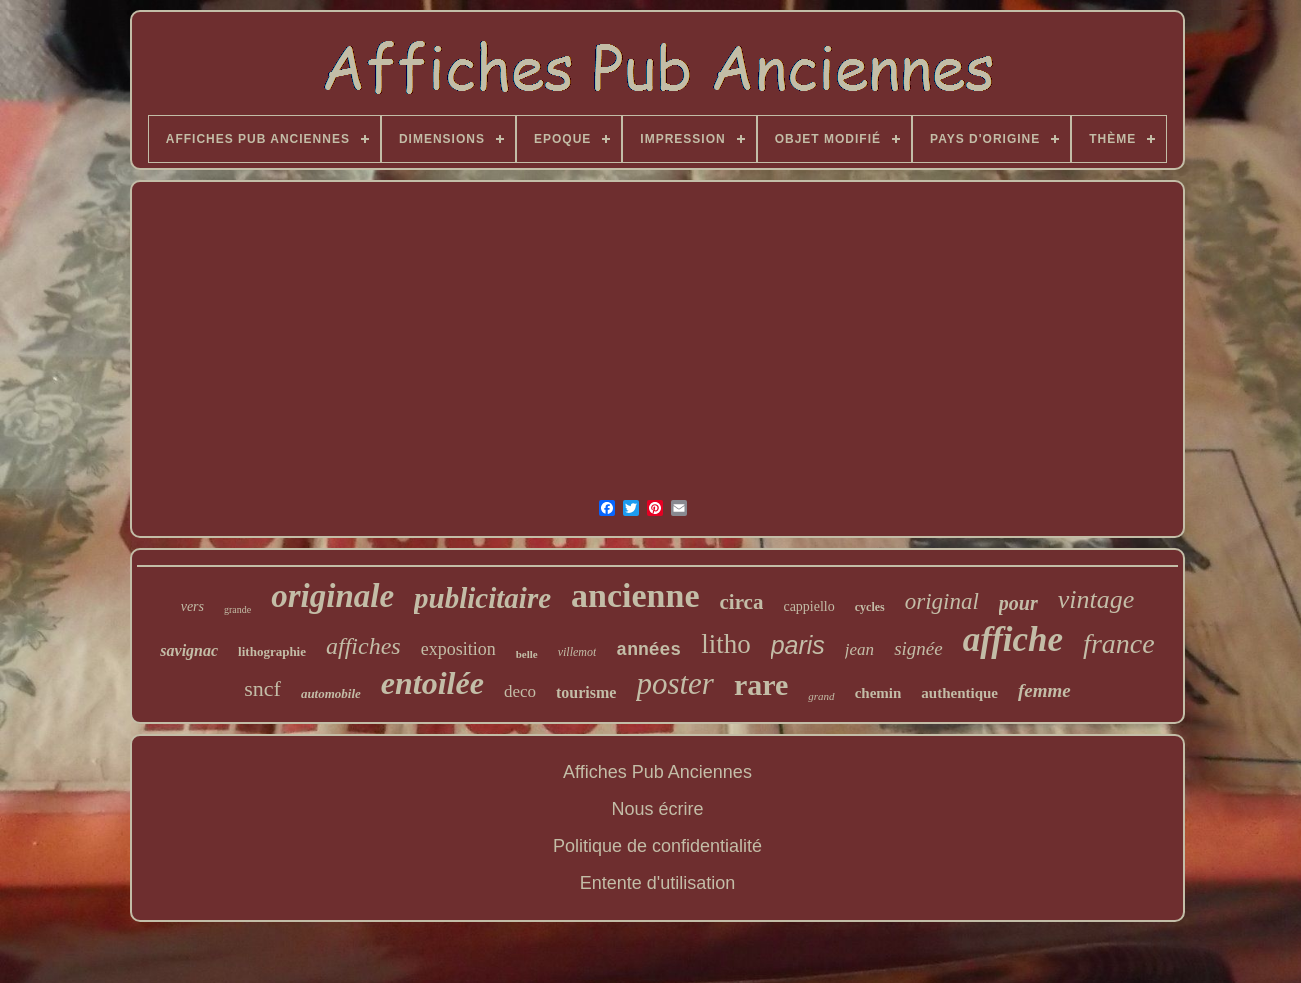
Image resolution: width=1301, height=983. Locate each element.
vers (192, 606)
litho (726, 644)
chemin (878, 693)
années (648, 650)
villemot (577, 652)
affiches (363, 646)
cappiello (808, 606)
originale (332, 596)
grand (821, 696)
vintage (1096, 599)
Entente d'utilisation (658, 883)
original (942, 601)
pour (1018, 603)
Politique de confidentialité (657, 846)
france (1119, 643)
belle (527, 654)
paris (798, 645)
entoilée (432, 683)
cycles (870, 607)
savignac (189, 650)
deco (520, 691)
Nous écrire (657, 809)
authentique (959, 693)
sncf (262, 688)
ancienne (635, 595)
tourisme (586, 692)
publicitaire (482, 598)
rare (761, 684)
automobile (331, 693)
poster (675, 683)
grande (237, 609)
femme (1044, 690)
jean (859, 649)
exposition (458, 649)
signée (918, 648)
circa (742, 602)
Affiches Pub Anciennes (657, 772)
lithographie (272, 651)
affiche (1013, 639)
